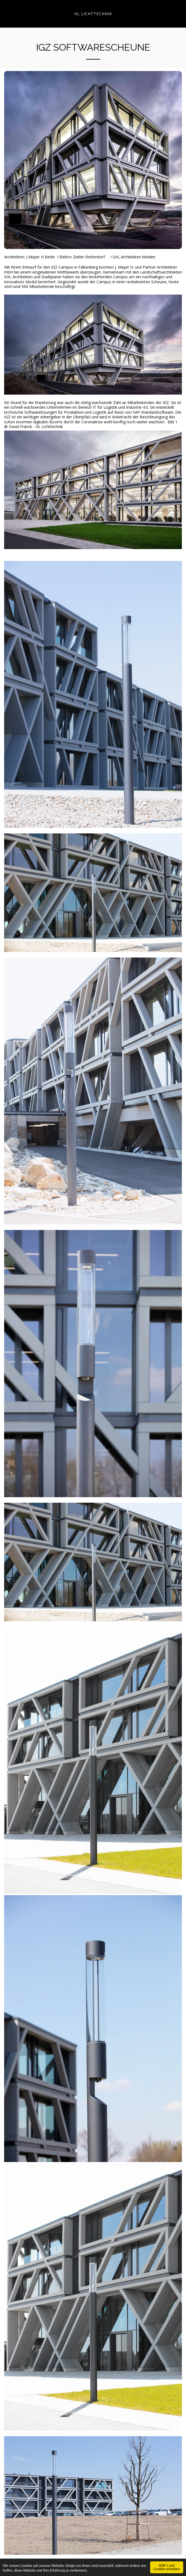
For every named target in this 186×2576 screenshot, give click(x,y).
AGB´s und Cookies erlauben (166, 2567)
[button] (6, 13)
